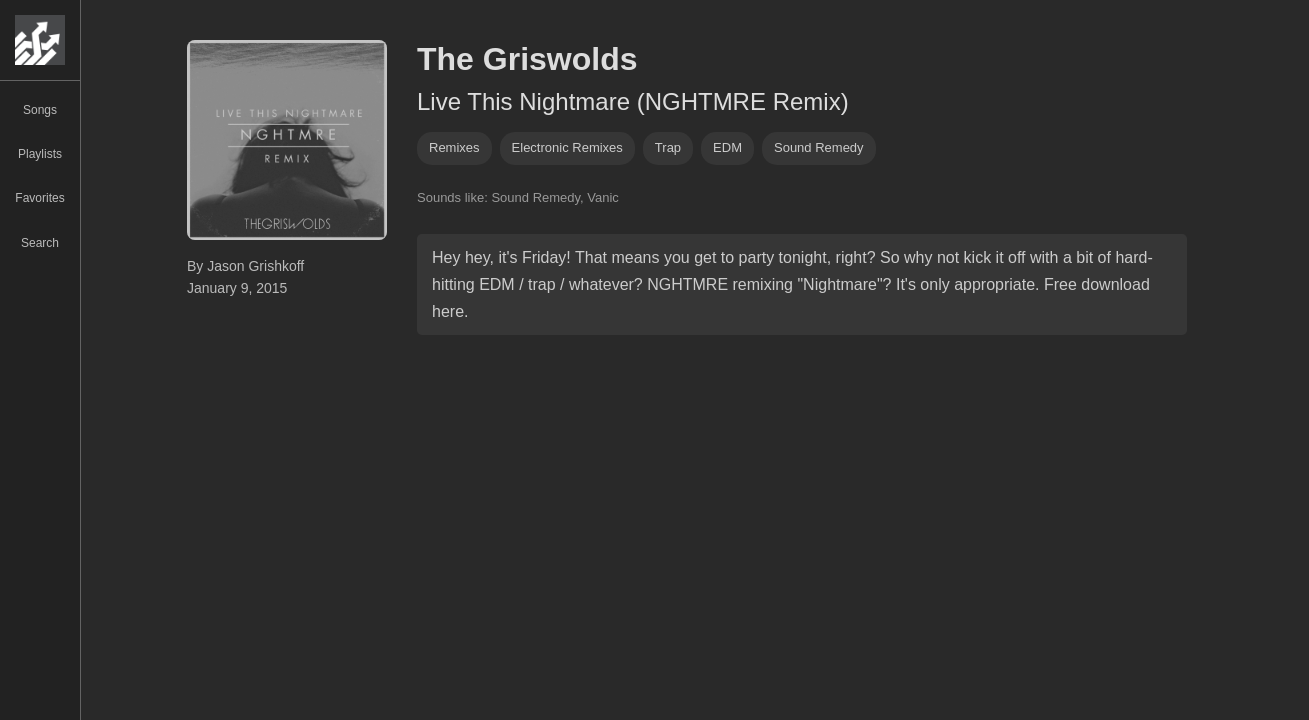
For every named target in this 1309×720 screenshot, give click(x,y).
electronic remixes (567, 147)
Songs (40, 110)
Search (40, 243)
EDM (727, 147)
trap (668, 147)
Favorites (39, 198)
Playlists (40, 154)
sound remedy (819, 147)
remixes (454, 147)
